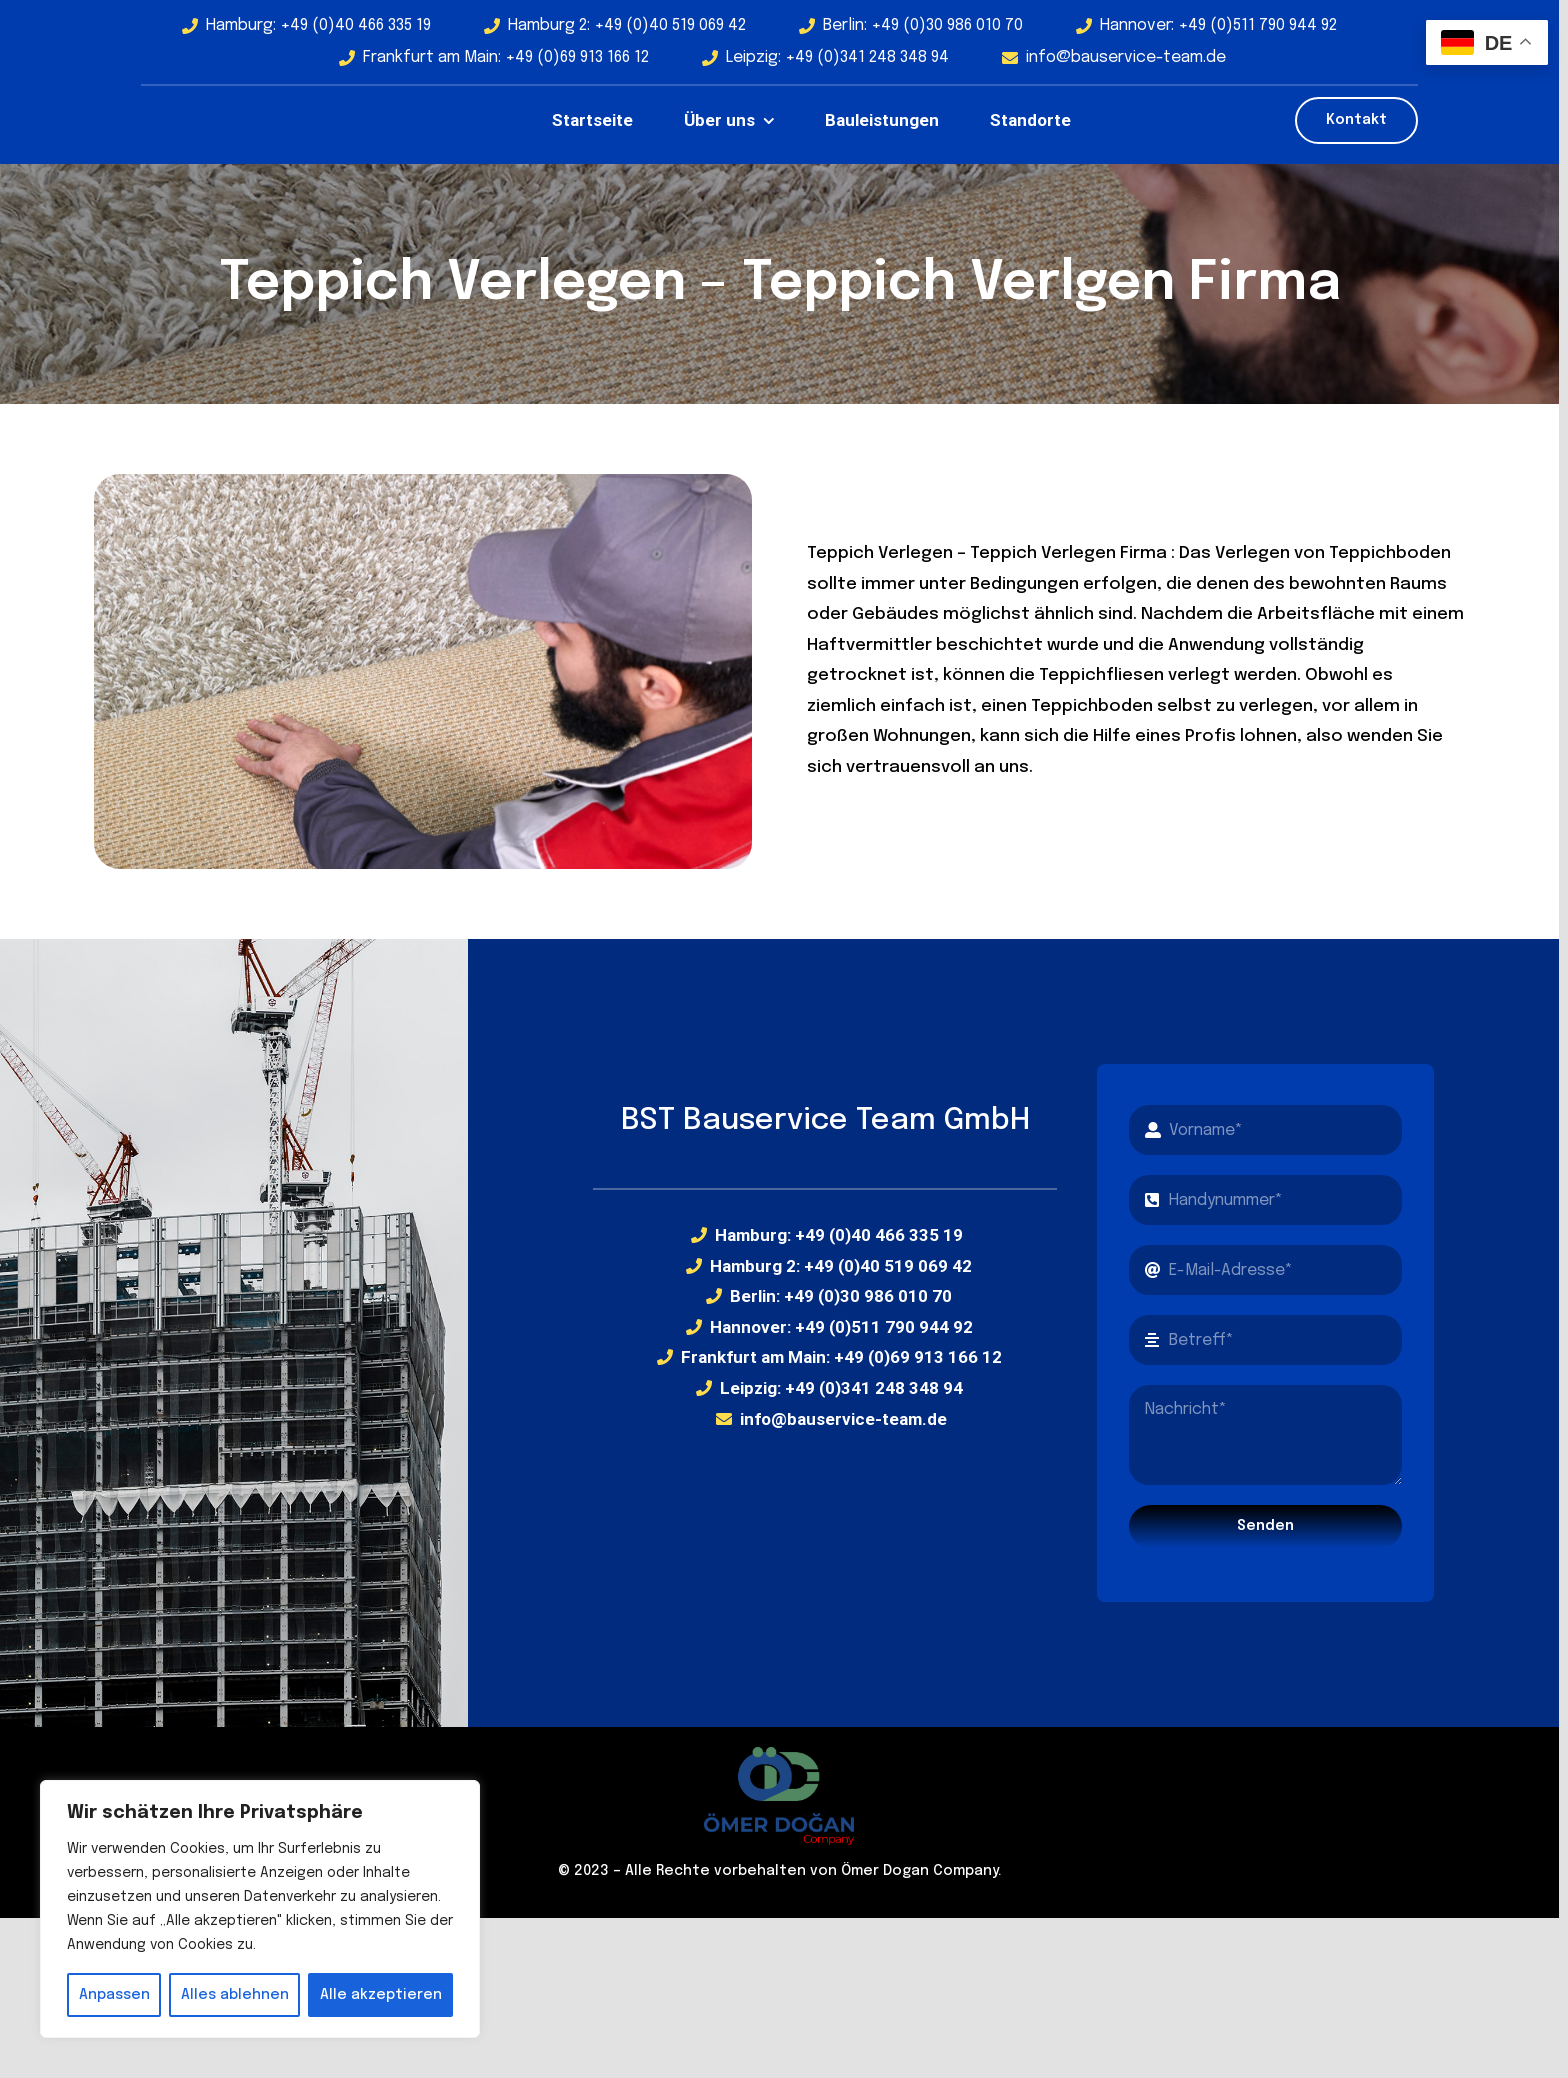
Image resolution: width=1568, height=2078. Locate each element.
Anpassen (114, 1995)
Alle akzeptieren (381, 1995)
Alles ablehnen (235, 1995)
